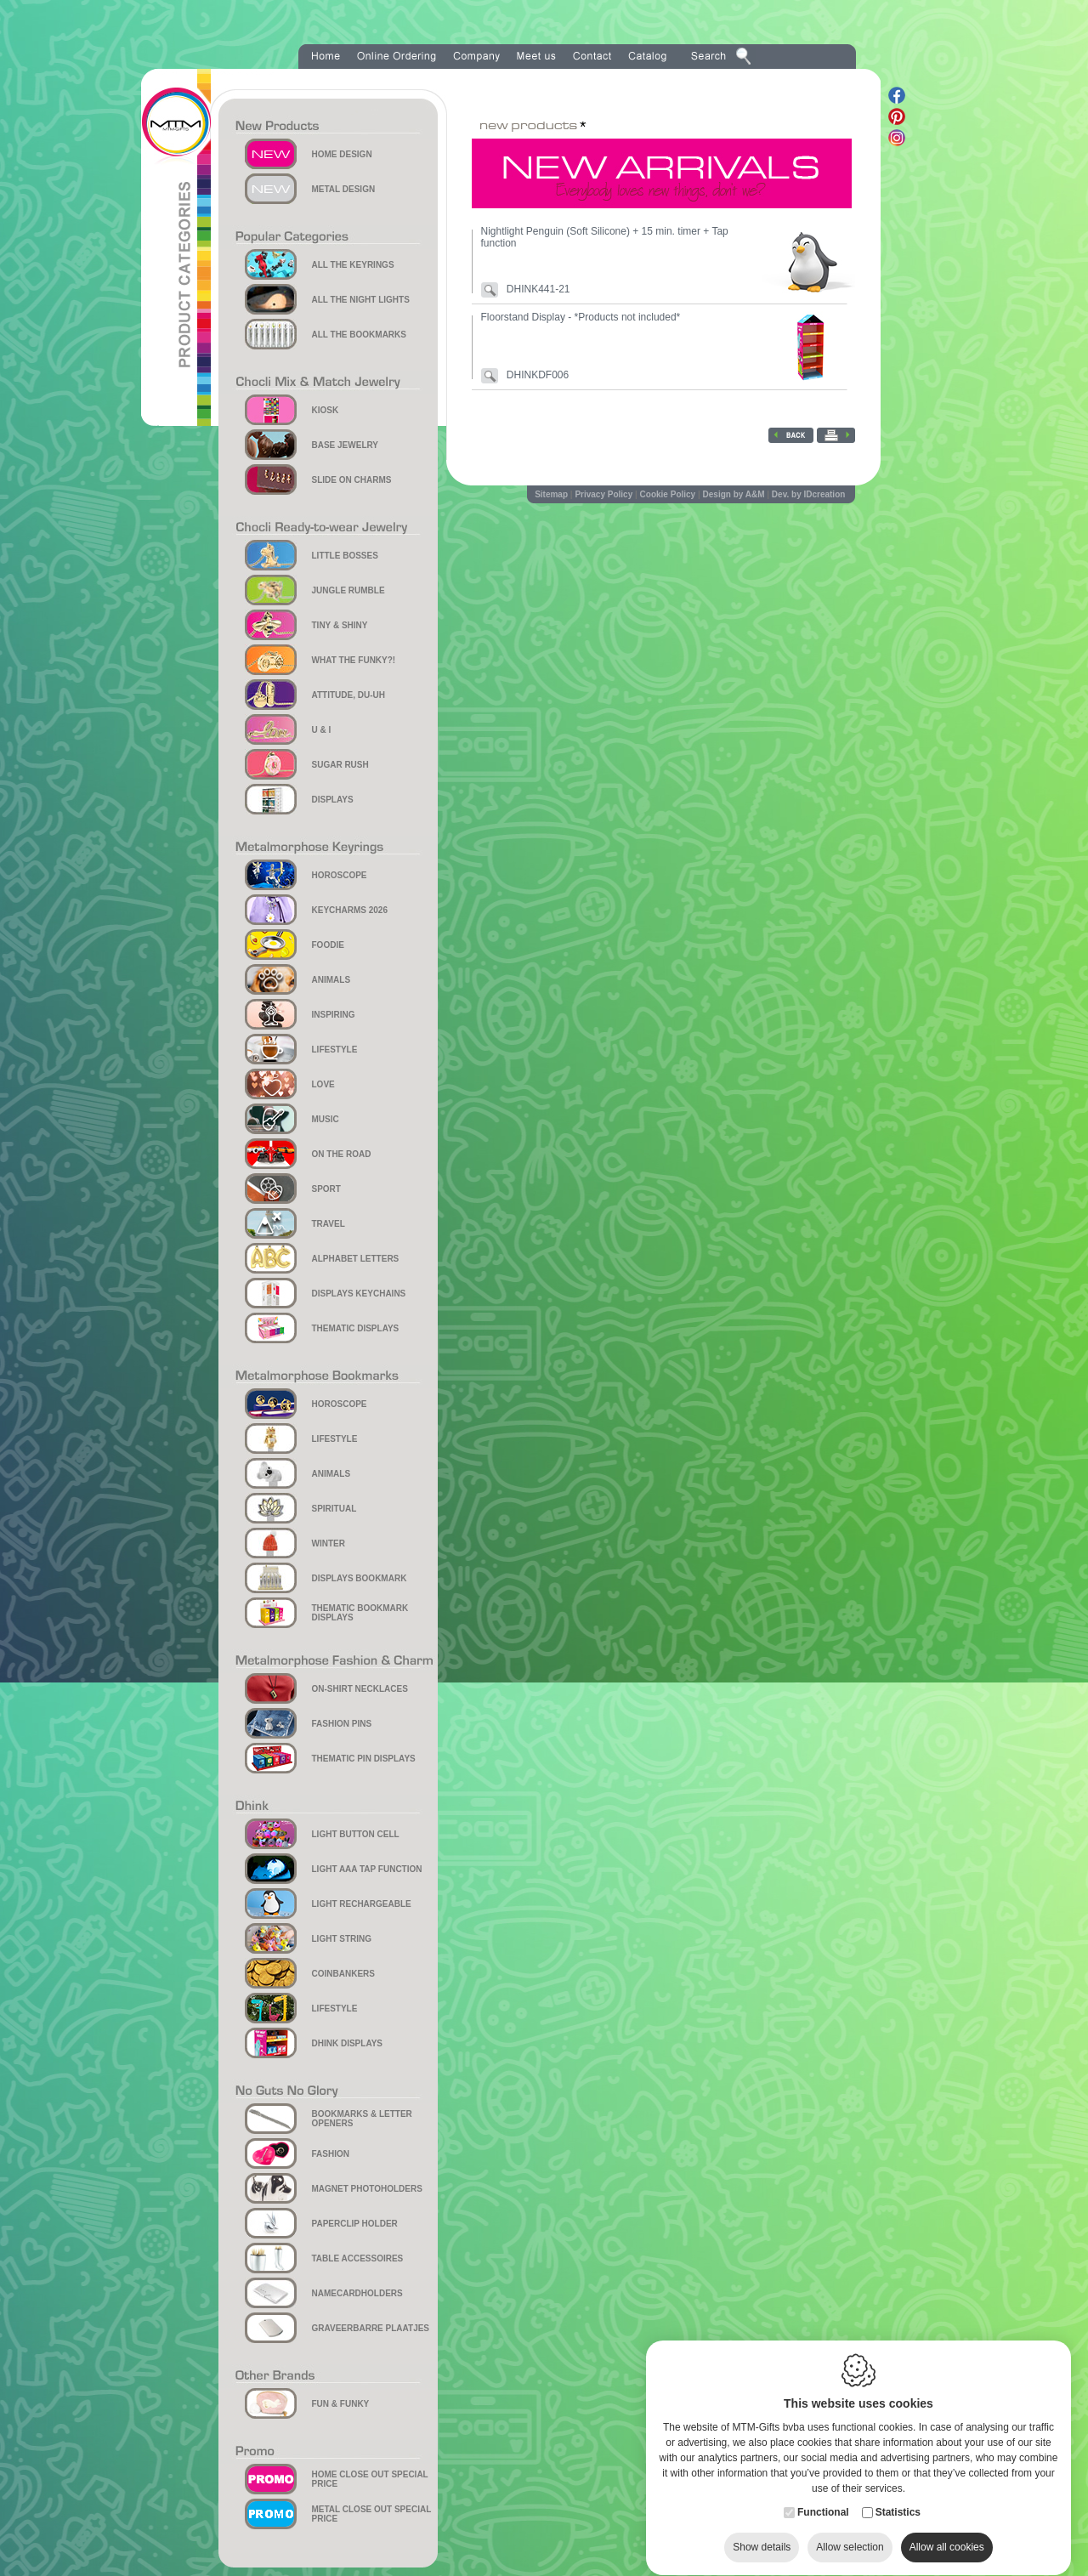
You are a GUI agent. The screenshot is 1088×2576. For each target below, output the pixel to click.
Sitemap (551, 494)
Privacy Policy (603, 494)
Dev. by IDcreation (809, 494)
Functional (823, 2496)
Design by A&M (734, 494)
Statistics (898, 2496)
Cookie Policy (668, 494)
